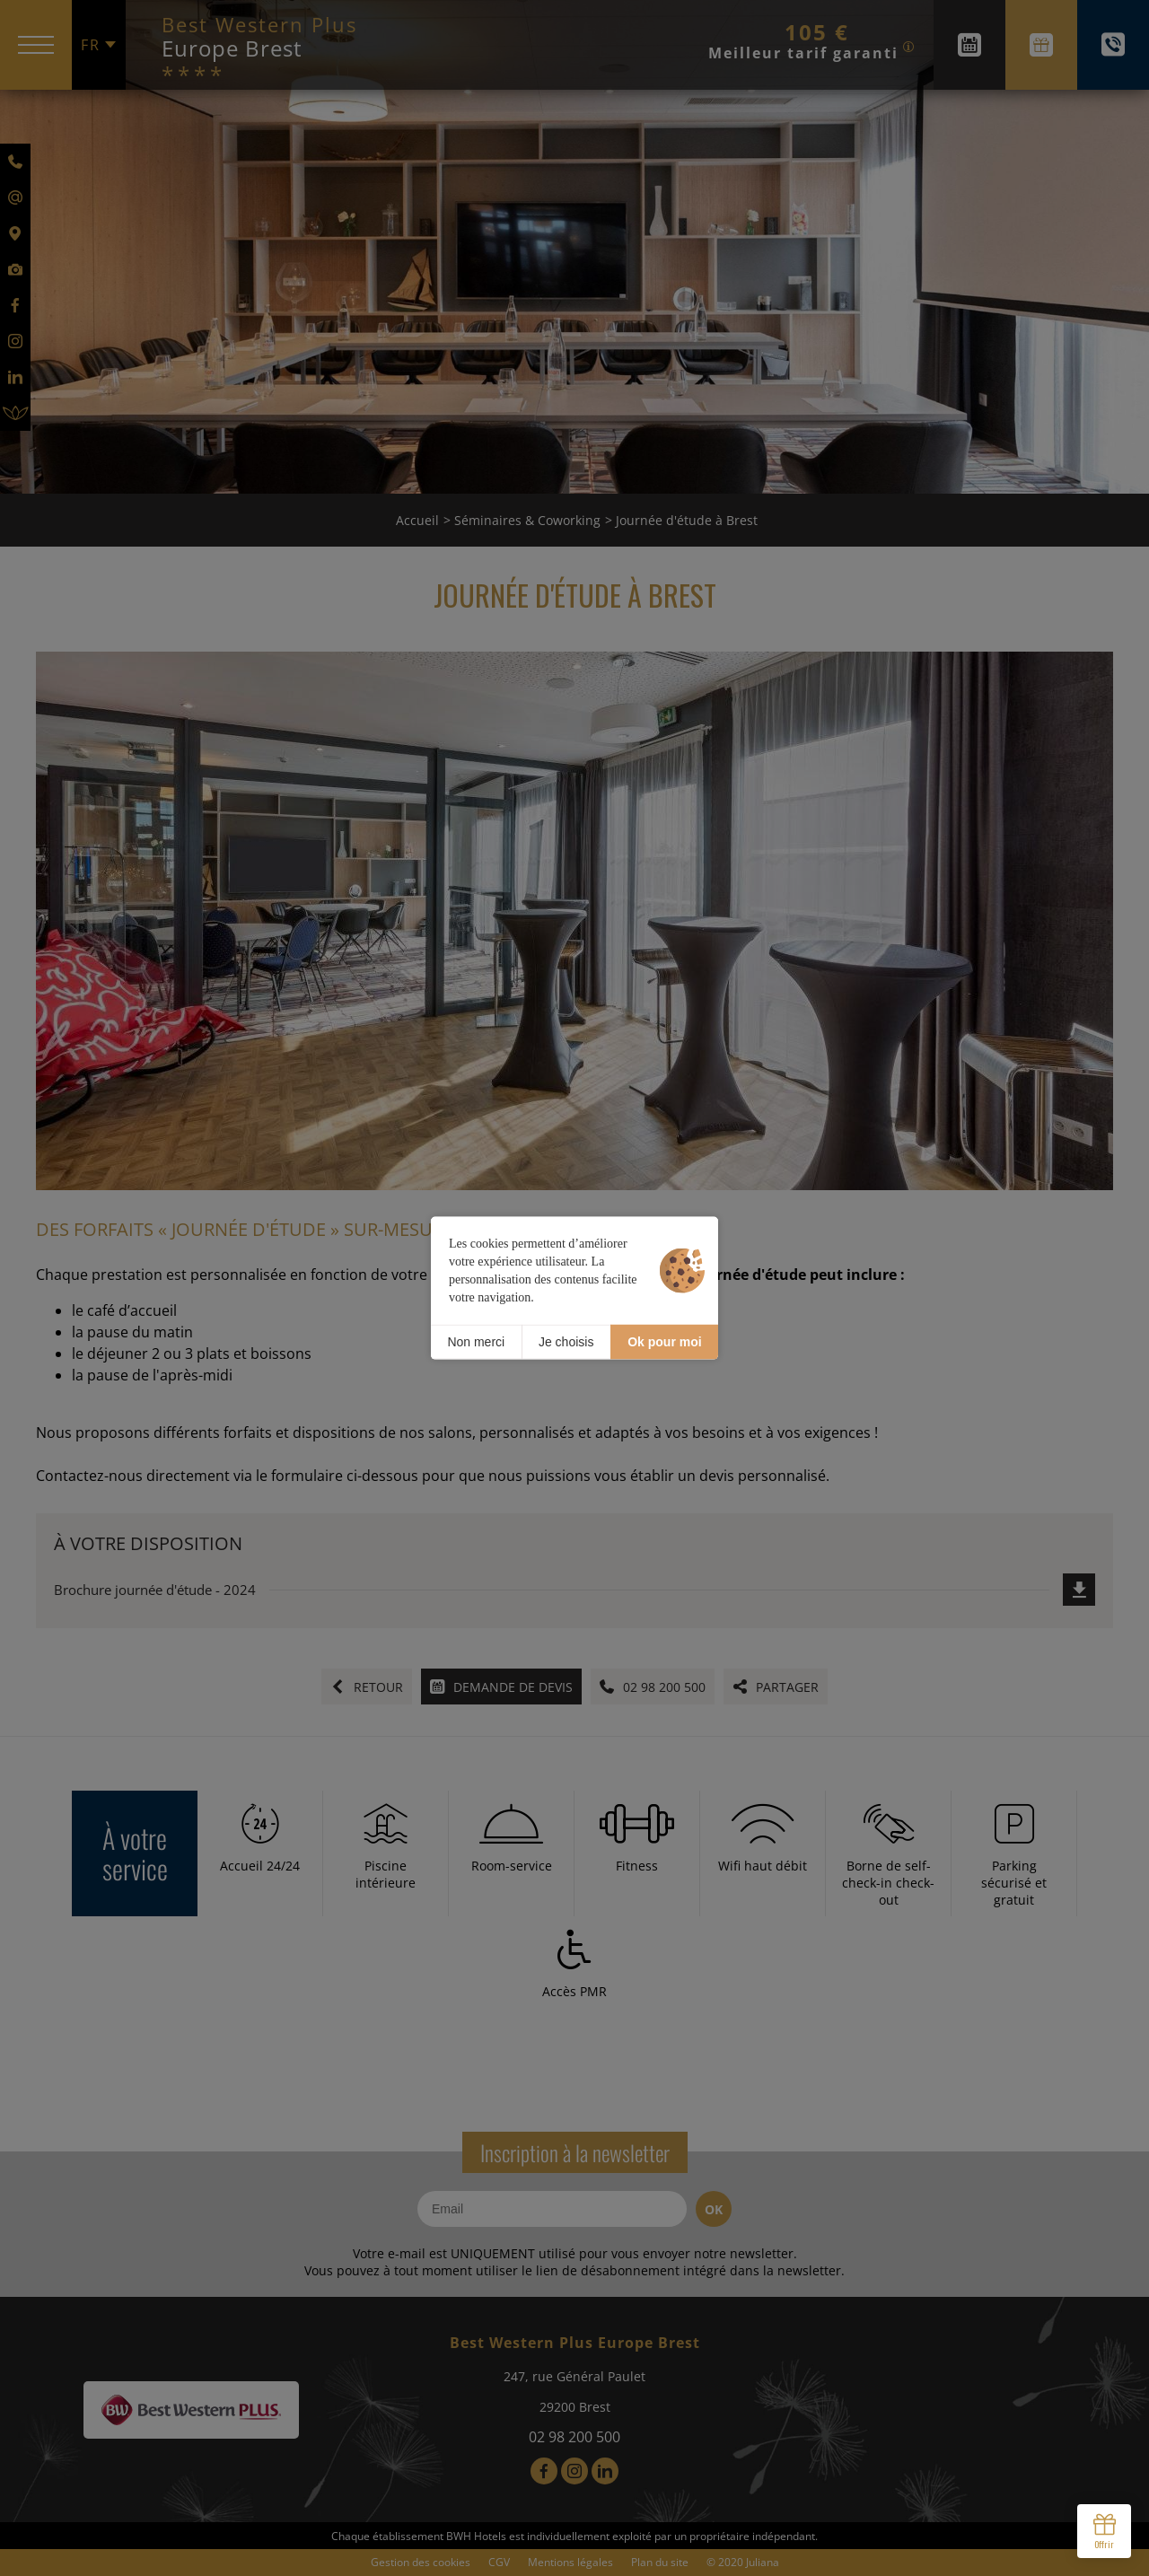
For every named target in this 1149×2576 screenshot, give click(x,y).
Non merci (475, 1342)
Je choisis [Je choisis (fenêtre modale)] (566, 1342)
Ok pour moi (664, 1342)
